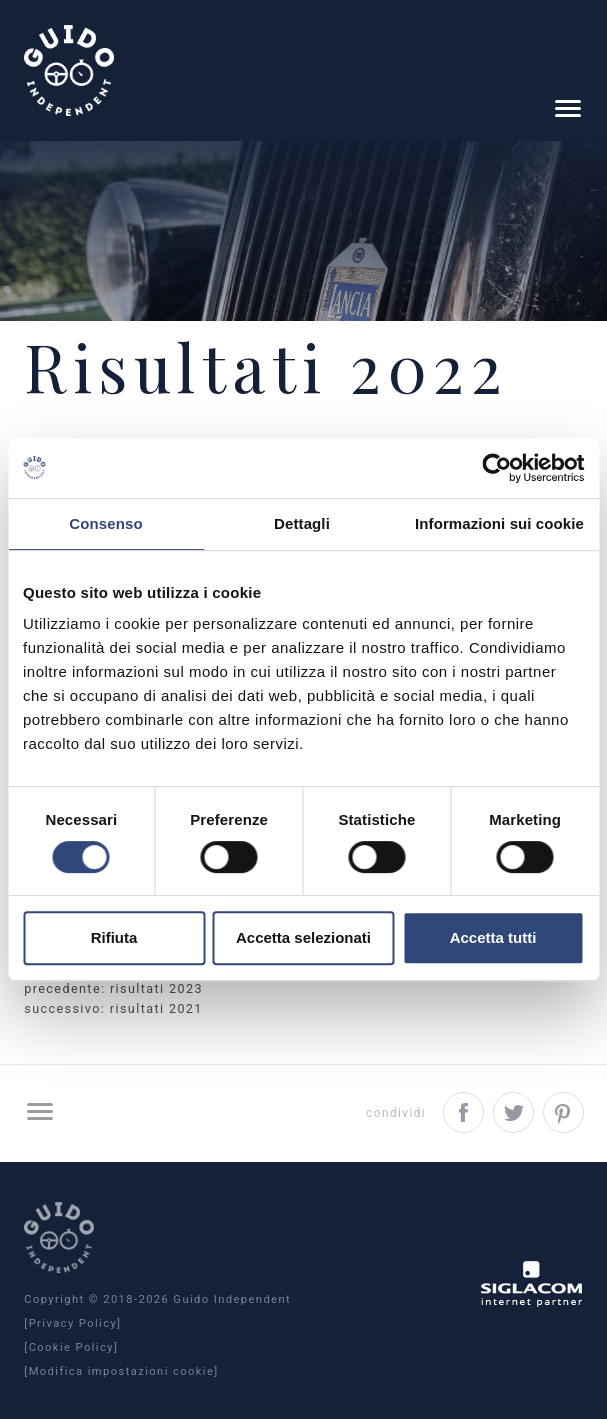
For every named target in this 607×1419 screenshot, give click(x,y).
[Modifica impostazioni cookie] (121, 1371)
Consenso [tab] (105, 523)
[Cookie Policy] (71, 1347)
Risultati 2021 (156, 1008)
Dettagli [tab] (302, 523)
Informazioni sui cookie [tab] (499, 523)
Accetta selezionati (303, 937)
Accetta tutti (493, 937)
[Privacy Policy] (72, 1323)
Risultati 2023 (156, 988)
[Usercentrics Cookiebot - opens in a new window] (496, 468)
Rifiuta (114, 937)
